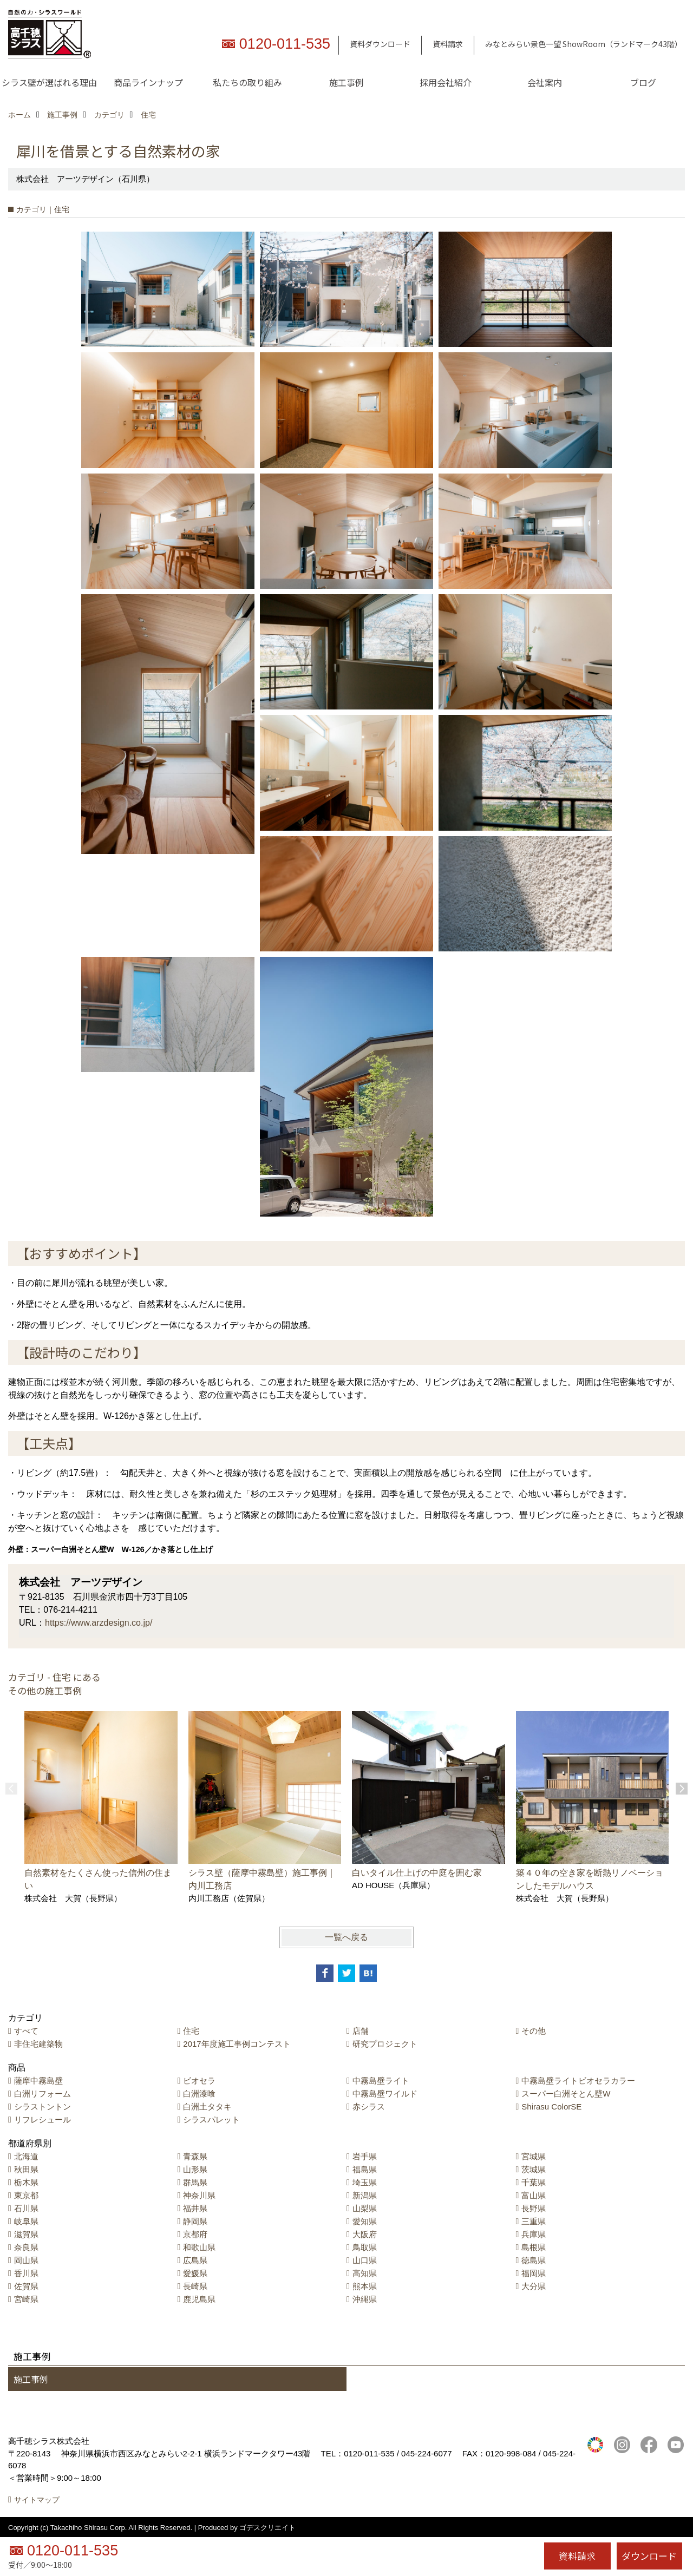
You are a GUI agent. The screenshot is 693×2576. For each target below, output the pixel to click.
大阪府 (364, 2234)
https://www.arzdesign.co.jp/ (98, 1622)
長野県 (533, 2208)
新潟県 (364, 2195)
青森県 (195, 2156)
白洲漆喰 (199, 2093)
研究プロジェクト (384, 2043)
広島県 (195, 2260)
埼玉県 (364, 2182)
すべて (26, 2030)
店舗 (360, 2030)
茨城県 (533, 2169)
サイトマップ (37, 2499)
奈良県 (26, 2247)
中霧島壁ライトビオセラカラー (578, 2080)
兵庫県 (533, 2234)
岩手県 (364, 2156)
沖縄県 (364, 2299)
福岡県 (533, 2273)
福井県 (195, 2208)
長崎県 (195, 2286)
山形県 (195, 2169)
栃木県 (26, 2182)
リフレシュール (42, 2119)
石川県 (26, 2208)
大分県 (533, 2286)
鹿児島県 (199, 2299)
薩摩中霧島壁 (38, 2080)
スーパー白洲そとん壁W (565, 2093)
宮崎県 (26, 2299)
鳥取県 (364, 2247)
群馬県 (195, 2182)
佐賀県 (26, 2286)
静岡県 (195, 2221)
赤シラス (368, 2106)
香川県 (26, 2273)
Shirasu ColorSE (551, 2106)
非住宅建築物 (38, 2043)
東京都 (26, 2195)
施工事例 (346, 82)
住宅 (191, 2030)
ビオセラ (199, 2080)
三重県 (533, 2221)
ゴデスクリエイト (267, 2528)
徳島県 (533, 2260)
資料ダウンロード (380, 43)
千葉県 (533, 2182)
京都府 (195, 2234)
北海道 (26, 2156)
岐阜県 (26, 2221)
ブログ (643, 82)
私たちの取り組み (247, 82)
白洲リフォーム (42, 2093)
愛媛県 (195, 2273)
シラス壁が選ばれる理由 (49, 82)
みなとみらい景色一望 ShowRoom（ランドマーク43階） (583, 43)
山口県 (364, 2260)
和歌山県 (199, 2247)
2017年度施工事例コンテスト (236, 2043)
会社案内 (544, 82)
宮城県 (533, 2156)
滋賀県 (26, 2234)
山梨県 (364, 2208)
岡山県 (26, 2260)
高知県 (364, 2273)
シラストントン (42, 2106)
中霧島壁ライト (380, 2080)
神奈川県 (199, 2195)
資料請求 (448, 43)
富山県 (533, 2195)
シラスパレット (211, 2119)
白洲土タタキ (207, 2106)
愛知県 (364, 2221)
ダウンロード (649, 2555)
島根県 (533, 2247)
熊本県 (364, 2286)
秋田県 (26, 2169)
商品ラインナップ (148, 82)
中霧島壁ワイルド (384, 2093)
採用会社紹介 (446, 82)
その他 (533, 2030)
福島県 (364, 2169)
